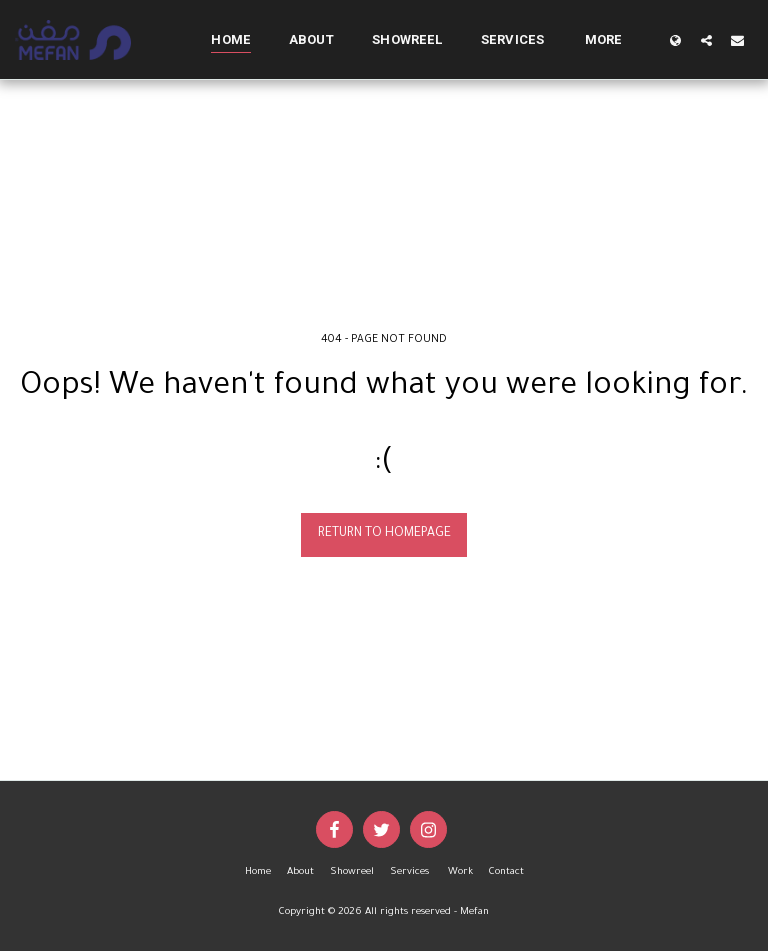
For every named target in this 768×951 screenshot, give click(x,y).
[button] (706, 40)
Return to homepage (384, 534)
